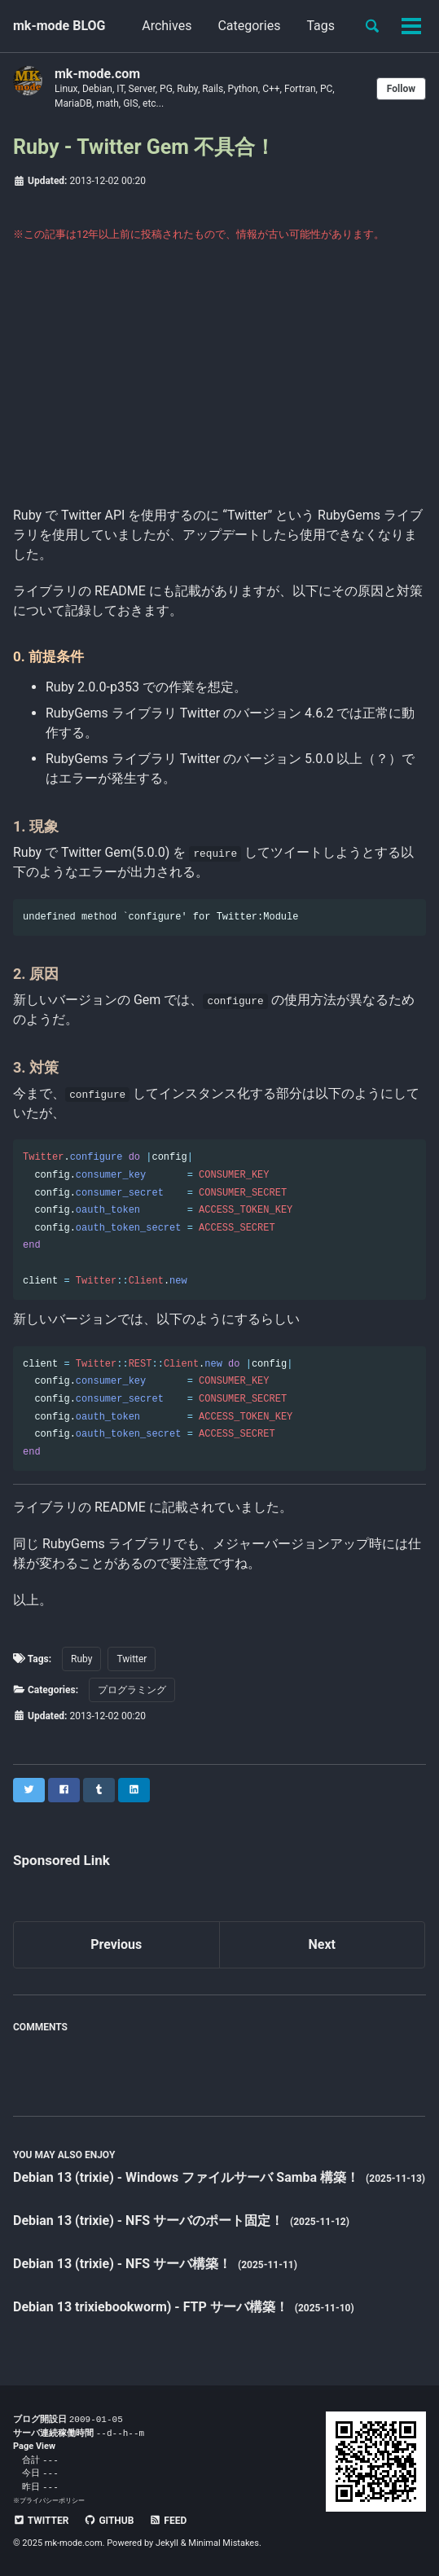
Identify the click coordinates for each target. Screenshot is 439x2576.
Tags (320, 25)
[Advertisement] (219, 384)
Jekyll (167, 2543)
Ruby (81, 1659)
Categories (248, 25)
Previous (116, 1944)
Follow (401, 88)
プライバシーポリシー (52, 2500)
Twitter (131, 1659)
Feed (168, 2520)
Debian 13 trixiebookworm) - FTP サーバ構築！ (152, 2307)
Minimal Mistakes (223, 2543)
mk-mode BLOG (59, 25)
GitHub (109, 2520)
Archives (166, 25)
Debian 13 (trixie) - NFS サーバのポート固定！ (150, 2220)
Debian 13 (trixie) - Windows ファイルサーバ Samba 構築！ (187, 2177)
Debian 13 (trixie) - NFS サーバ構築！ (124, 2263)
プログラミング (132, 1690)
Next (322, 1944)
